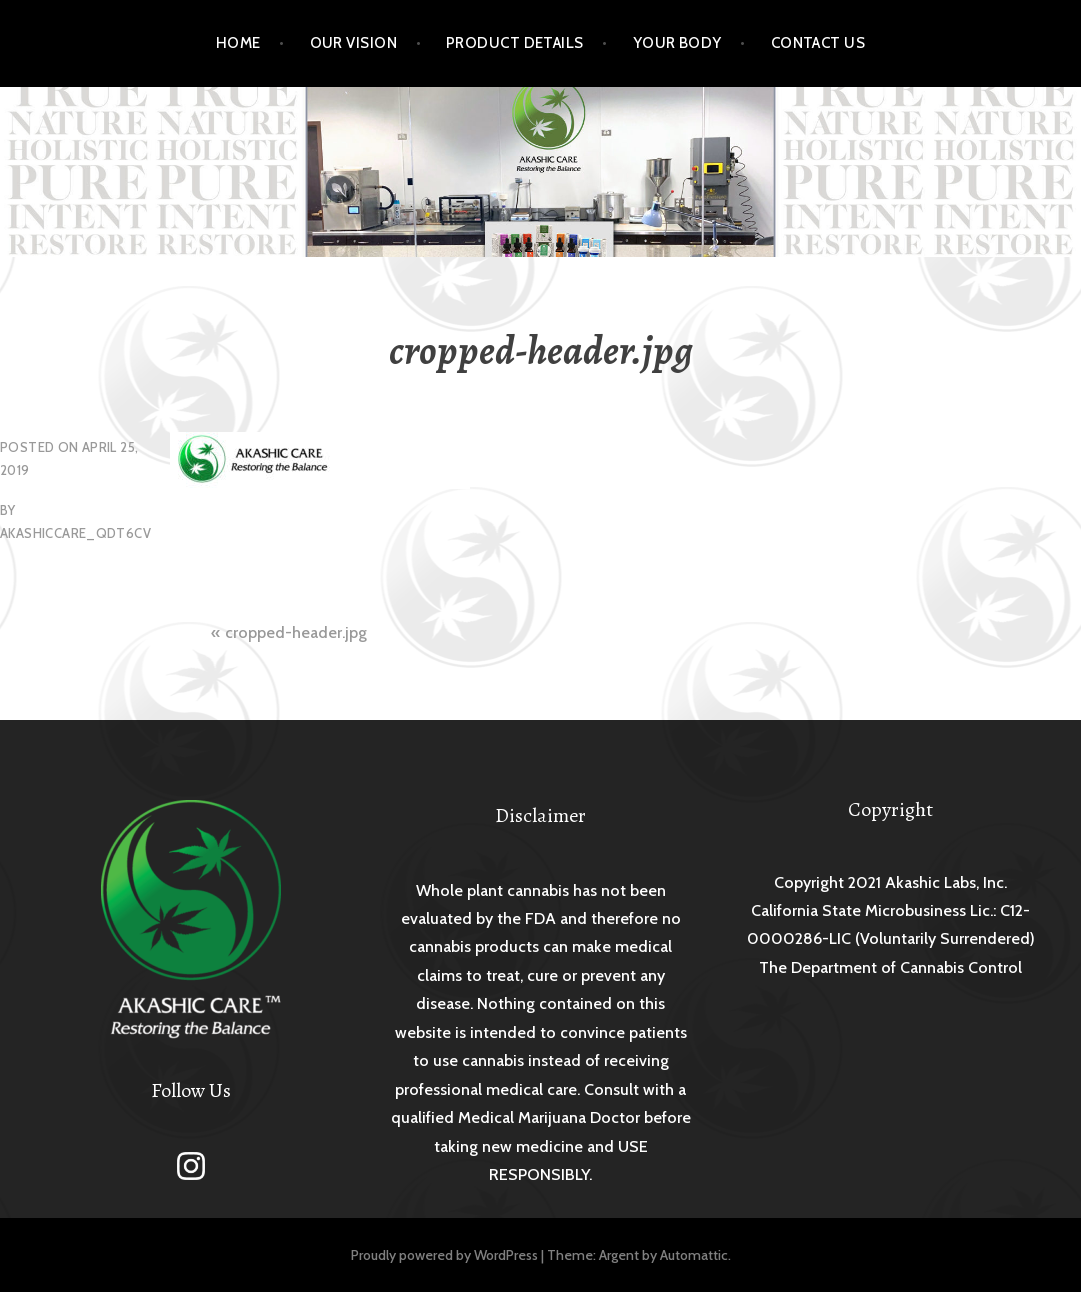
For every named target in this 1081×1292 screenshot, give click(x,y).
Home (238, 43)
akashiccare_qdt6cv (75, 533)
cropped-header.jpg (296, 632)
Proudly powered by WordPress (444, 1255)
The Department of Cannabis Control (890, 967)
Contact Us (818, 43)
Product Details (515, 43)
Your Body (677, 43)
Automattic (694, 1255)
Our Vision (354, 43)
